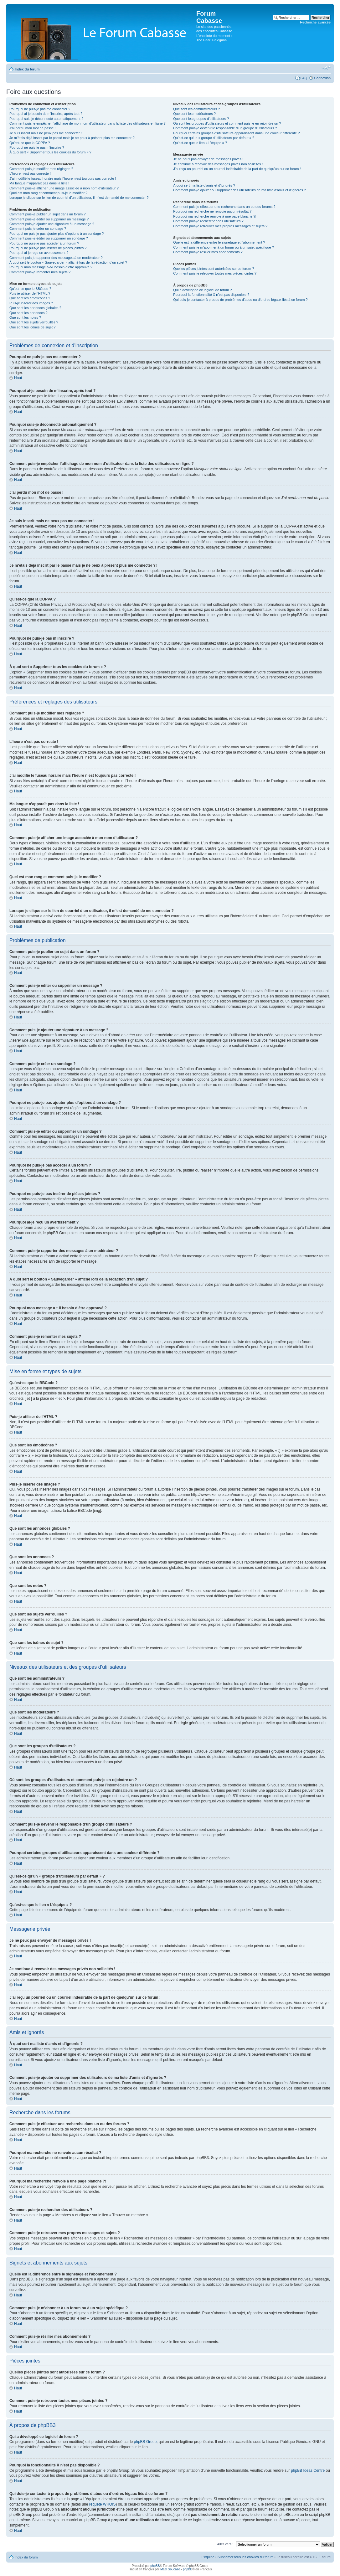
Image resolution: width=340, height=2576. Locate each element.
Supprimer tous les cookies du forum (246, 2556)
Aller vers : (225, 2544)
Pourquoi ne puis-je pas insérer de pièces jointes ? (47, 248)
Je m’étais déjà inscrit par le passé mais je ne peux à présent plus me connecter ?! (72, 138)
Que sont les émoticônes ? (29, 298)
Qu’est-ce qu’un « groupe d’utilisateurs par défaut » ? (213, 138)
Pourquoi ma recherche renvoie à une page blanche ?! (214, 216)
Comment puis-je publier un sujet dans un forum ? (47, 214)
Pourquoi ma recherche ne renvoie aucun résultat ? (212, 211)
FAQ (303, 78)
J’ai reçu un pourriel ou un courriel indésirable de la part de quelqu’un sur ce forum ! (237, 169)
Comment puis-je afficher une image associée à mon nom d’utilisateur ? (64, 188)
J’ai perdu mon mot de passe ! (32, 128)
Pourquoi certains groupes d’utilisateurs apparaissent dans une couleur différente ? (236, 133)
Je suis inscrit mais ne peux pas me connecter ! (45, 133)
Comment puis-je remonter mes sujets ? (39, 272)
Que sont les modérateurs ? (194, 114)
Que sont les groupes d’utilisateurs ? (201, 119)
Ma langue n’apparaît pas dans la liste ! (39, 183)
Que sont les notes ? (25, 317)
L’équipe (208, 2556)
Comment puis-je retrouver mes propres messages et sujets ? (220, 226)
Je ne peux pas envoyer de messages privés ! (208, 159)
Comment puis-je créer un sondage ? (37, 228)
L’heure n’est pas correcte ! (30, 173)
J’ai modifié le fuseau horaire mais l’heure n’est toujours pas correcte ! (62, 178)
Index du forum (27, 69)
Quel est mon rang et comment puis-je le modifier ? (48, 193)
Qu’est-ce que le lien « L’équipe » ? (200, 143)
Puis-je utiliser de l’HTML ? (29, 293)
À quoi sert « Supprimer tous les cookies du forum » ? (50, 152)
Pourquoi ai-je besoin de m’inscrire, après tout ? (45, 114)
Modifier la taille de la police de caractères (326, 68)
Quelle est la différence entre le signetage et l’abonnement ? (219, 242)
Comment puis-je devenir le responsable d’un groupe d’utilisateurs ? (225, 128)
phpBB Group (145, 2441)
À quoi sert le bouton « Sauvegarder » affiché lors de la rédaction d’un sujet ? (68, 262)
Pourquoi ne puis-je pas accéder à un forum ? (44, 243)
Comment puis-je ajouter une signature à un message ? (51, 224)
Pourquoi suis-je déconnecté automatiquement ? (46, 119)
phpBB (155, 2565)
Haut (18, 378)
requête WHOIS (102, 2504)
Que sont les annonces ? (28, 313)
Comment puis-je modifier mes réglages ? (41, 169)
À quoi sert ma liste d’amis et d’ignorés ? (204, 185)
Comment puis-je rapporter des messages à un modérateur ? (56, 258)
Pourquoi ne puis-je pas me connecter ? (39, 109)
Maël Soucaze (170, 2569)
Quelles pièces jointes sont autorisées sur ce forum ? (213, 268)
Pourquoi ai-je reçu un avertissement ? (38, 253)
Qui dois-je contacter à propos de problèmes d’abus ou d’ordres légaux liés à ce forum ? (240, 299)
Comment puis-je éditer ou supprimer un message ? (49, 219)
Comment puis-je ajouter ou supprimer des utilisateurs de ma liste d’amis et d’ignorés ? (239, 190)
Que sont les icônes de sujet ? (32, 327)
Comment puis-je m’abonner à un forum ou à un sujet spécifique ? (223, 247)
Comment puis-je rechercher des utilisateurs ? (208, 221)
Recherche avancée (315, 22)
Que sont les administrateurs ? (196, 109)
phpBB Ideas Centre (308, 2470)
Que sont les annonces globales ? (35, 308)
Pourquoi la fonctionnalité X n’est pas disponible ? (211, 294)
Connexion (322, 78)
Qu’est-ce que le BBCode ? (30, 289)
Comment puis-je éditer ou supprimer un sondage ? (48, 238)
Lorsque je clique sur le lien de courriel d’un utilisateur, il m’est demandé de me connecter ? (79, 197)
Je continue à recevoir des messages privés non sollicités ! (218, 164)
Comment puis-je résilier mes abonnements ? (207, 252)
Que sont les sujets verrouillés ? (33, 322)
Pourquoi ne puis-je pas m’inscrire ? (36, 147)
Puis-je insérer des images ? (31, 303)
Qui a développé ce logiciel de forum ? (202, 290)
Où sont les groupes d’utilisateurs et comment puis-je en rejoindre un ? (227, 123)
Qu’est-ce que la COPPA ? (29, 143)
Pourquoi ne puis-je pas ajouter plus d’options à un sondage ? (56, 233)
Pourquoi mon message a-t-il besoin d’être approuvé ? (50, 267)
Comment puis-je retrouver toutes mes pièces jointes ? (214, 273)
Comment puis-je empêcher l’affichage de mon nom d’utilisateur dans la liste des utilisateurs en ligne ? (87, 123)
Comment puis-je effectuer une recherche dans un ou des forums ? (224, 207)
